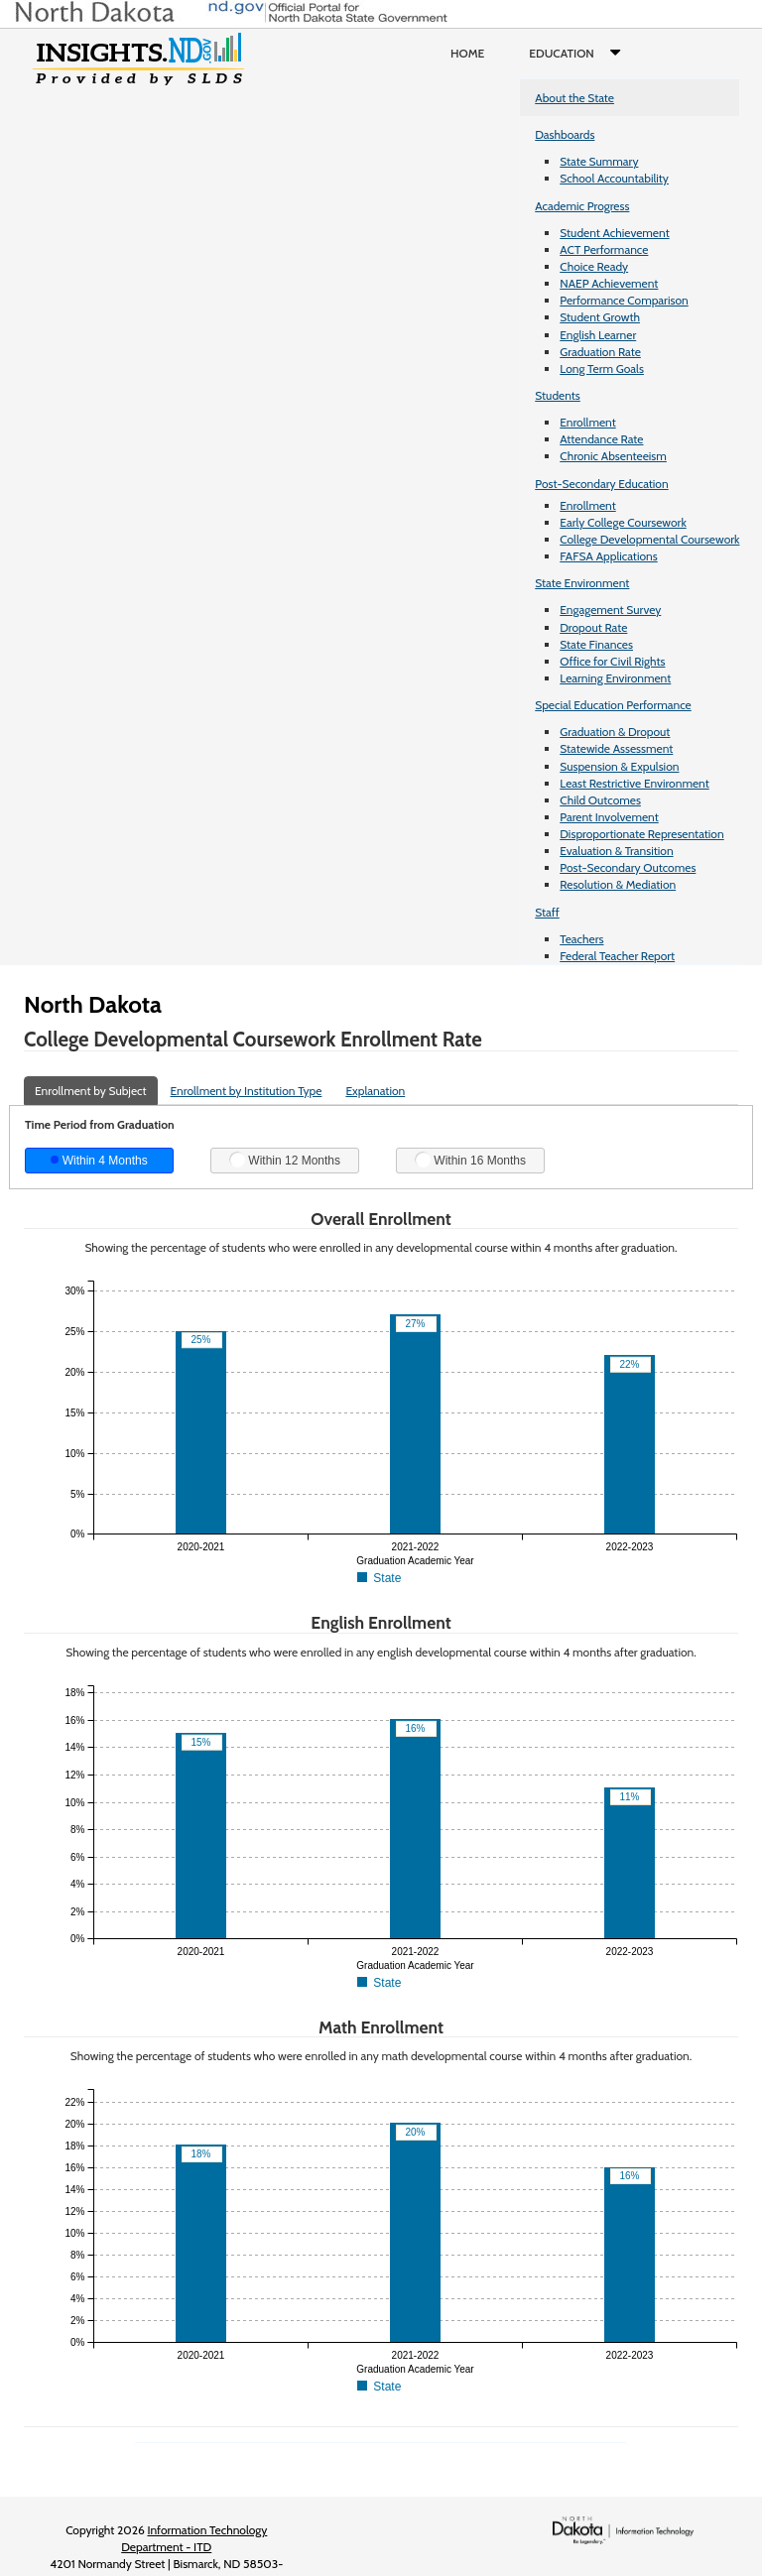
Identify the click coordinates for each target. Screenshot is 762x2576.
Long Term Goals (602, 368)
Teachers (581, 938)
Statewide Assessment (616, 748)
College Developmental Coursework (649, 539)
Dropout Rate (593, 627)
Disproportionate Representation (641, 833)
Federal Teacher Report (617, 955)
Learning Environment (615, 678)
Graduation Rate (600, 351)
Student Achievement (614, 232)
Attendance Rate (601, 438)
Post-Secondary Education (601, 483)
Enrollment (587, 422)
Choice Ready (594, 266)
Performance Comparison (624, 300)
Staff (547, 912)
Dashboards (564, 134)
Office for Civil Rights (612, 661)
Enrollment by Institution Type (246, 1090)
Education (579, 53)
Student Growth (600, 316)
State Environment (582, 582)
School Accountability (614, 178)
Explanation (375, 1090)
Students (557, 395)
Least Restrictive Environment (634, 783)
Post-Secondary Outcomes (628, 867)
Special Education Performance (613, 704)
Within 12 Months (284, 1159)
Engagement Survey (610, 609)
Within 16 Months (470, 1159)
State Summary (599, 161)
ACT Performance (604, 249)
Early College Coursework (623, 522)
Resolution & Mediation (618, 884)
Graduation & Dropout (615, 731)
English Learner (598, 334)
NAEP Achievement (609, 283)
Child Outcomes (600, 800)
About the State (574, 97)
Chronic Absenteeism (613, 455)
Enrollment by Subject (91, 1090)
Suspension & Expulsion (619, 766)
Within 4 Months (99, 1160)
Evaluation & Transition (616, 850)
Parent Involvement (609, 816)
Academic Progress (582, 205)
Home (467, 53)
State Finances (596, 644)
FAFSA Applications (609, 556)
